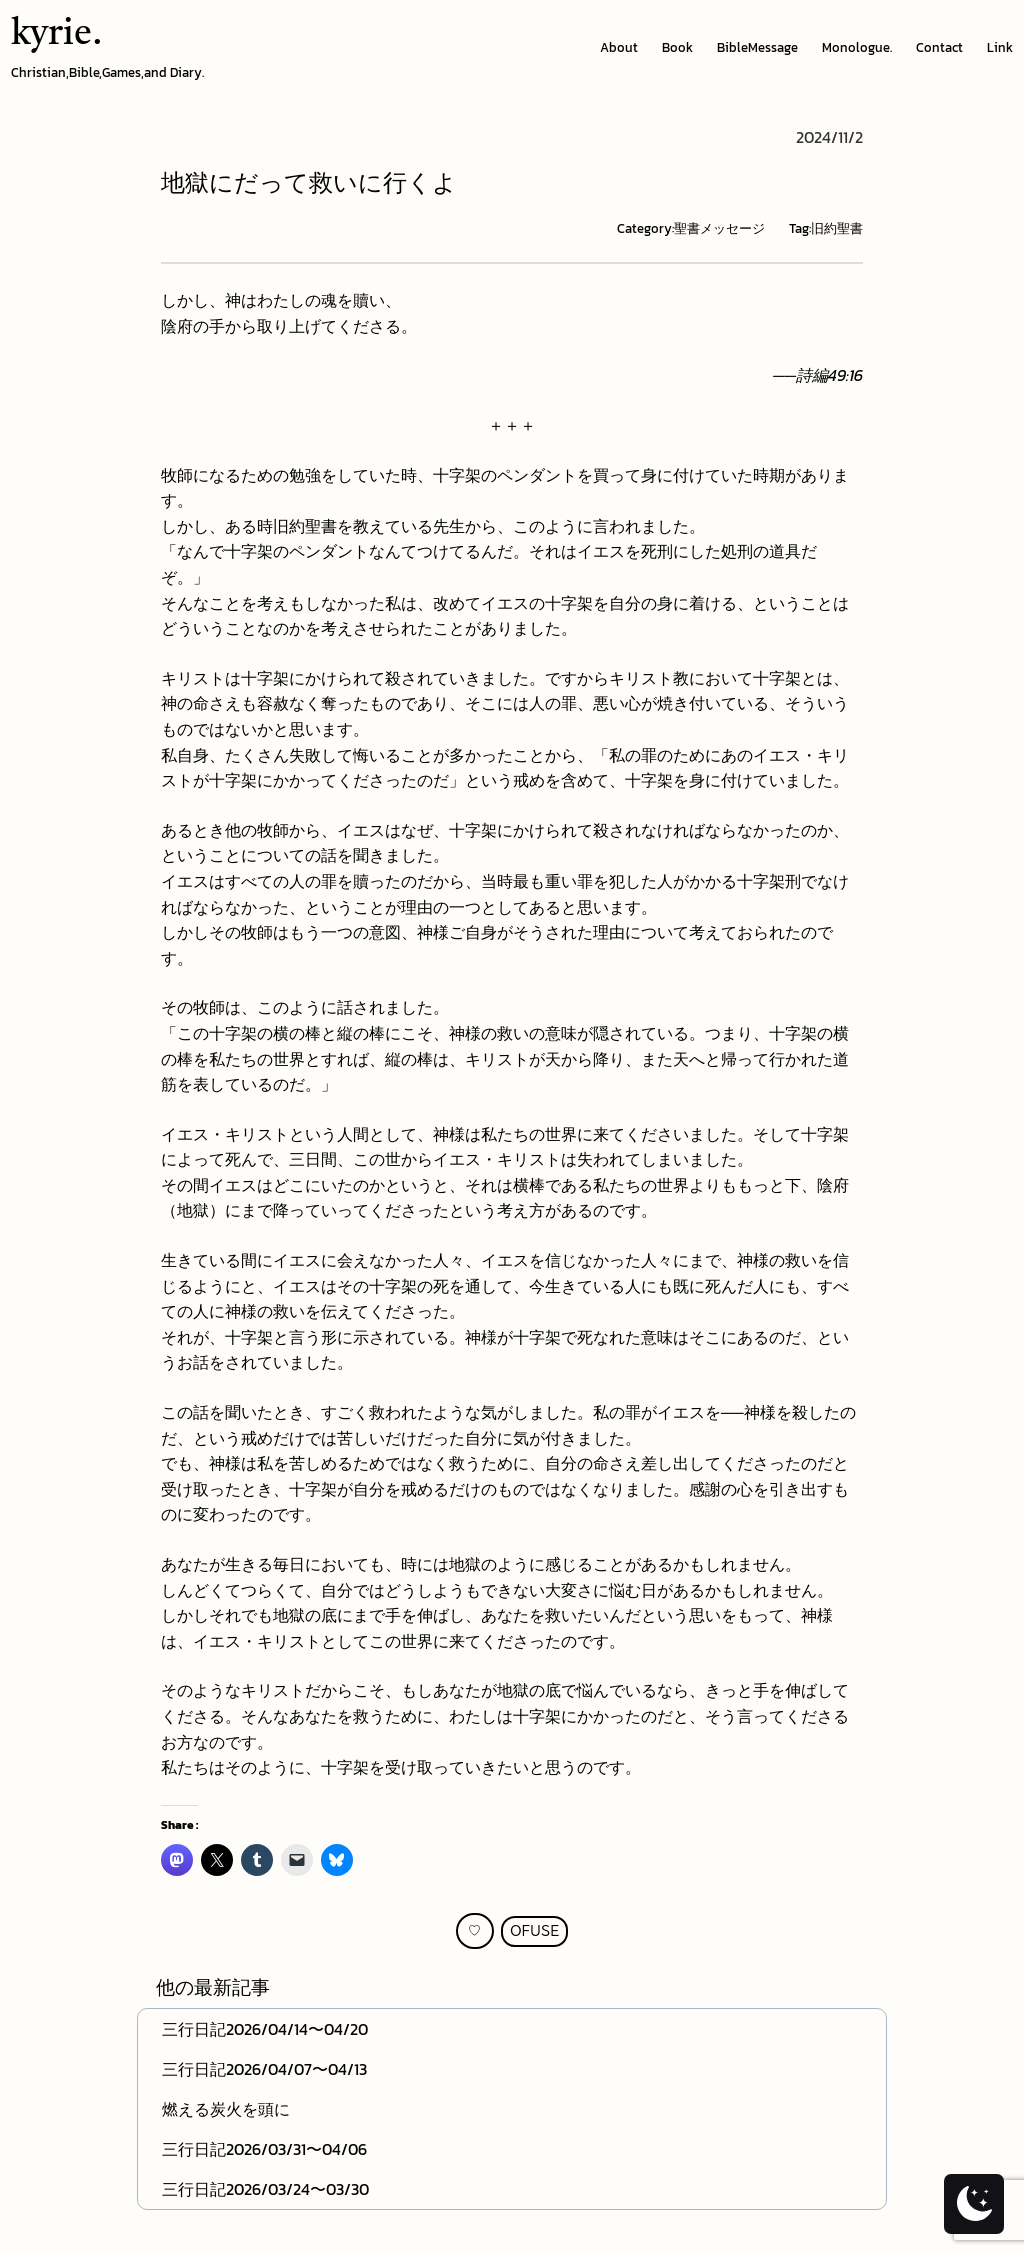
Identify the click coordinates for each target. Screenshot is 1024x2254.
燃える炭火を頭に (226, 2109)
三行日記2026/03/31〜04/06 (264, 2149)
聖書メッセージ (719, 228)
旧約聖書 (837, 228)
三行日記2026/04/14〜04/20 (265, 2029)
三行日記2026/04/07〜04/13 (264, 2069)
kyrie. (57, 35)
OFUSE (534, 1931)
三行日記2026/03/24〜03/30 (265, 2189)
